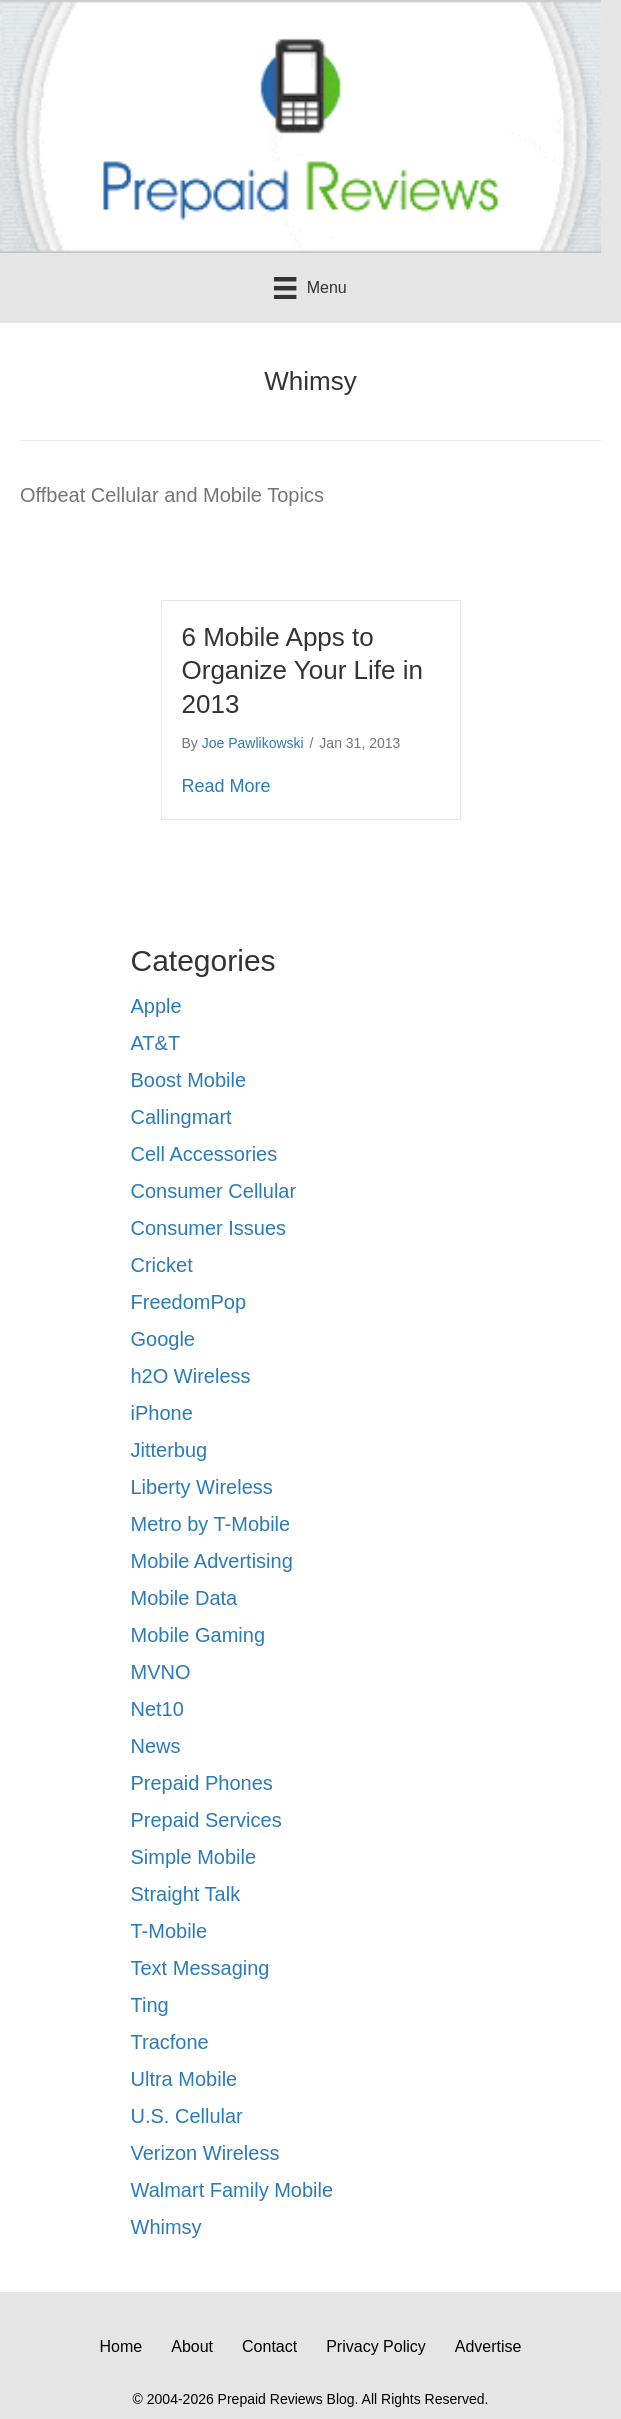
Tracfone (170, 2042)
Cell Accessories (204, 1154)
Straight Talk (186, 1894)
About (192, 2346)
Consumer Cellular (214, 1191)
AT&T (156, 1043)
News (156, 1746)
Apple (156, 1006)
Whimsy (166, 2227)
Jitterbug (169, 1450)
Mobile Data (184, 1598)
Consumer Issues (209, 1228)
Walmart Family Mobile (232, 2190)
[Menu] (310, 288)
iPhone (162, 1413)
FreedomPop (189, 1302)
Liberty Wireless (202, 1487)
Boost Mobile (189, 1080)
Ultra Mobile (184, 2079)
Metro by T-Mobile (211, 1524)
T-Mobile (169, 1931)
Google (163, 1339)
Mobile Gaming (198, 1635)
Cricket (162, 1265)
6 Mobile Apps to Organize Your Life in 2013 (302, 671)
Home (121, 2346)
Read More (226, 785)
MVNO (161, 1672)
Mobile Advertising (212, 1561)
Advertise (488, 2346)
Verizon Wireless (205, 2153)
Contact (269, 2346)
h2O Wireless (191, 1376)
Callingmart (181, 1117)
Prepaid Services (206, 1820)
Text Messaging (200, 1968)
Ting (150, 2005)
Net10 (157, 1709)
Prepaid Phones (202, 1783)
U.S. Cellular (187, 2116)
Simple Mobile (194, 1857)
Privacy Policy (376, 2346)
